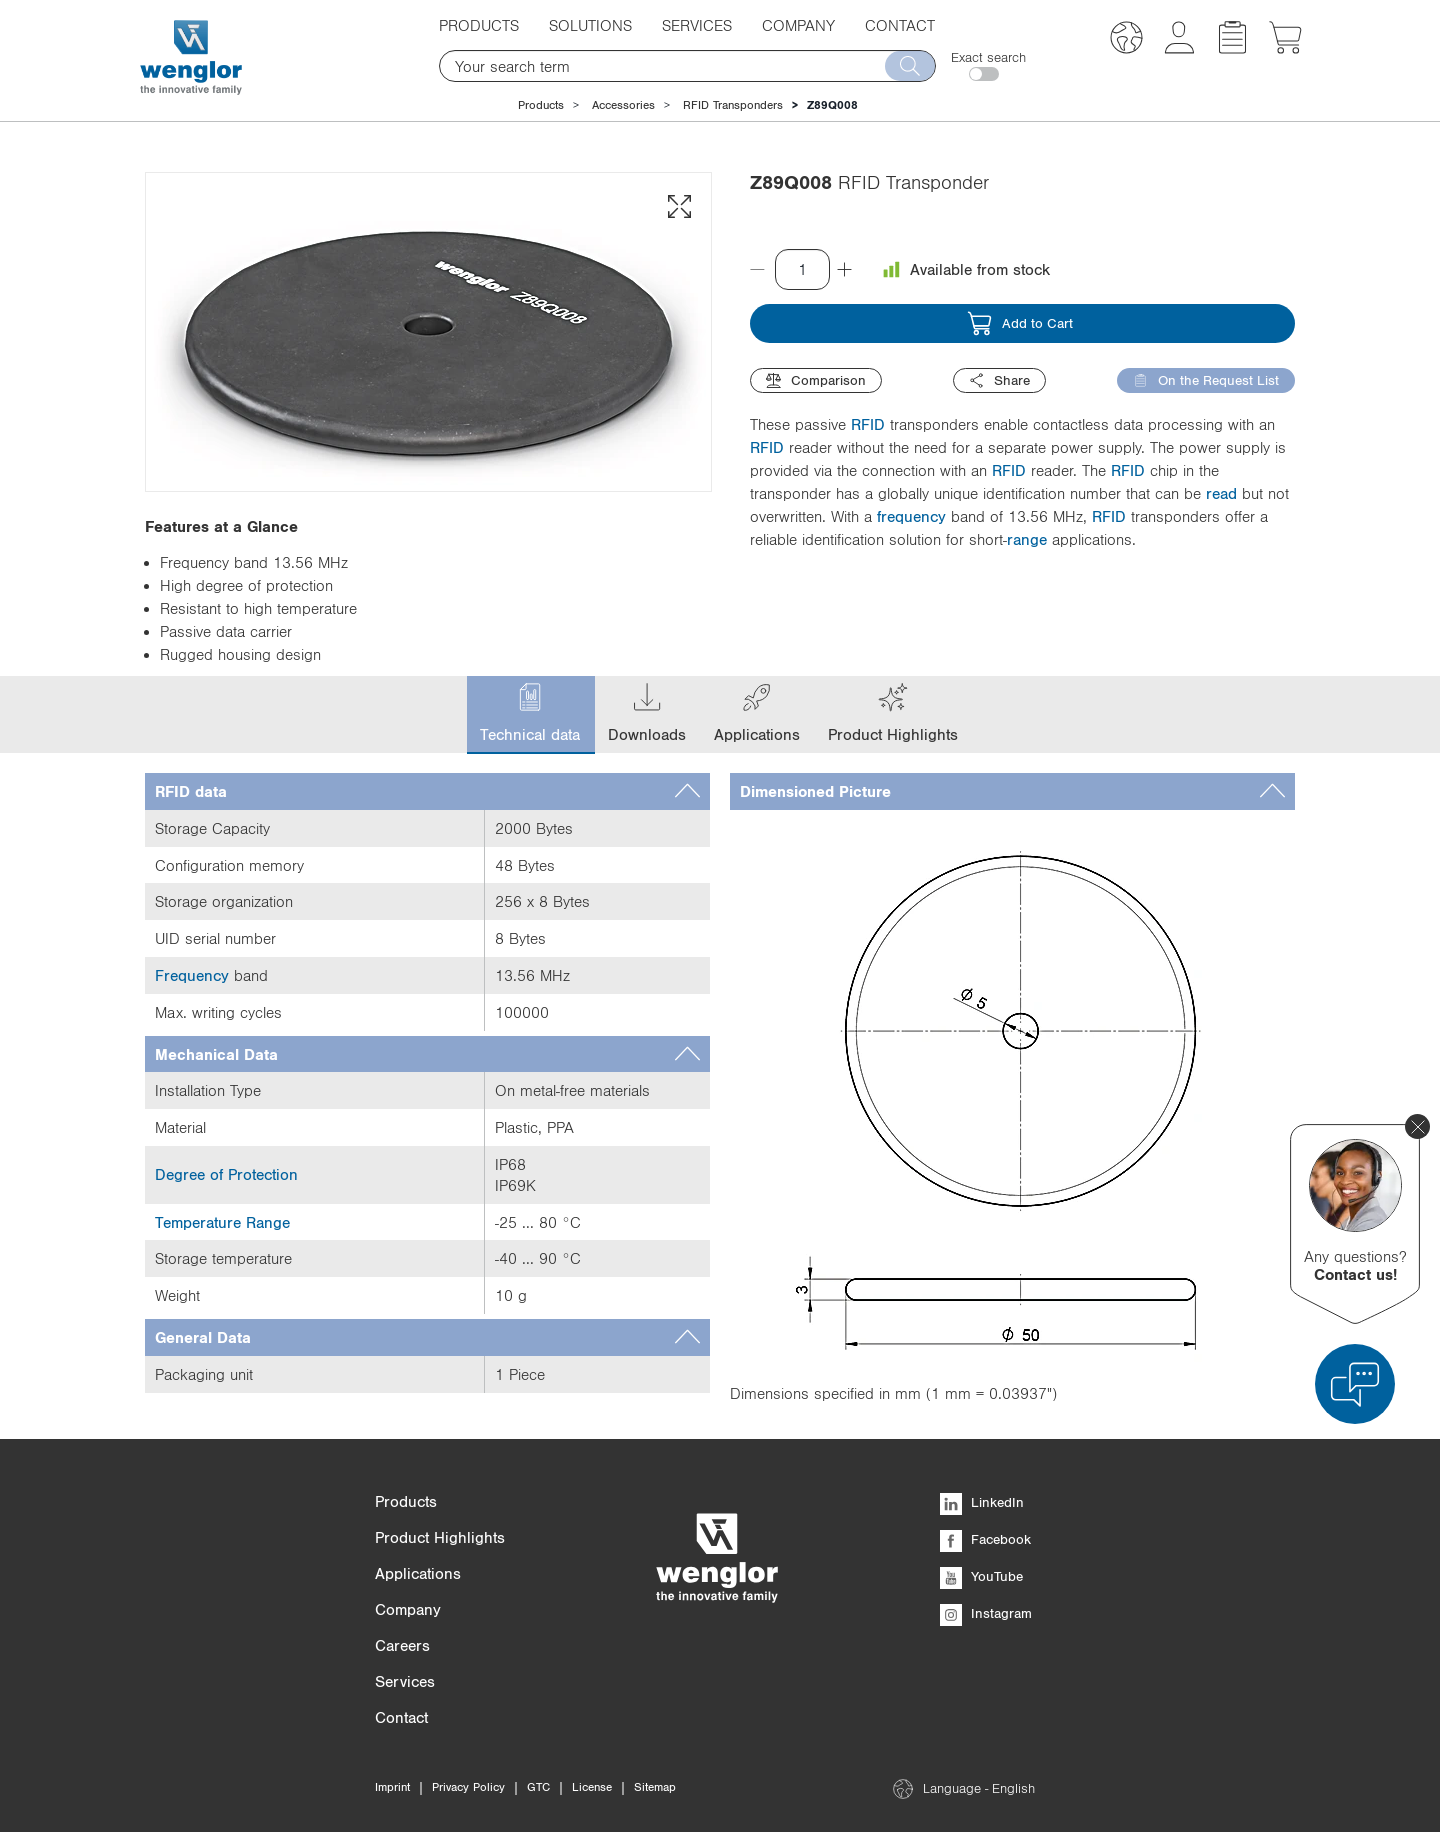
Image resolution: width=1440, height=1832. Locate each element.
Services (697, 25)
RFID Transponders (733, 105)
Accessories (623, 105)
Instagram (986, 1613)
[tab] (427, 791)
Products (479, 25)
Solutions (590, 25)
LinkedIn (982, 1502)
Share (999, 380)
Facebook (985, 1539)
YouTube (981, 1576)
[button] (1126, 40)
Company (798, 25)
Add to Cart (1020, 323)
